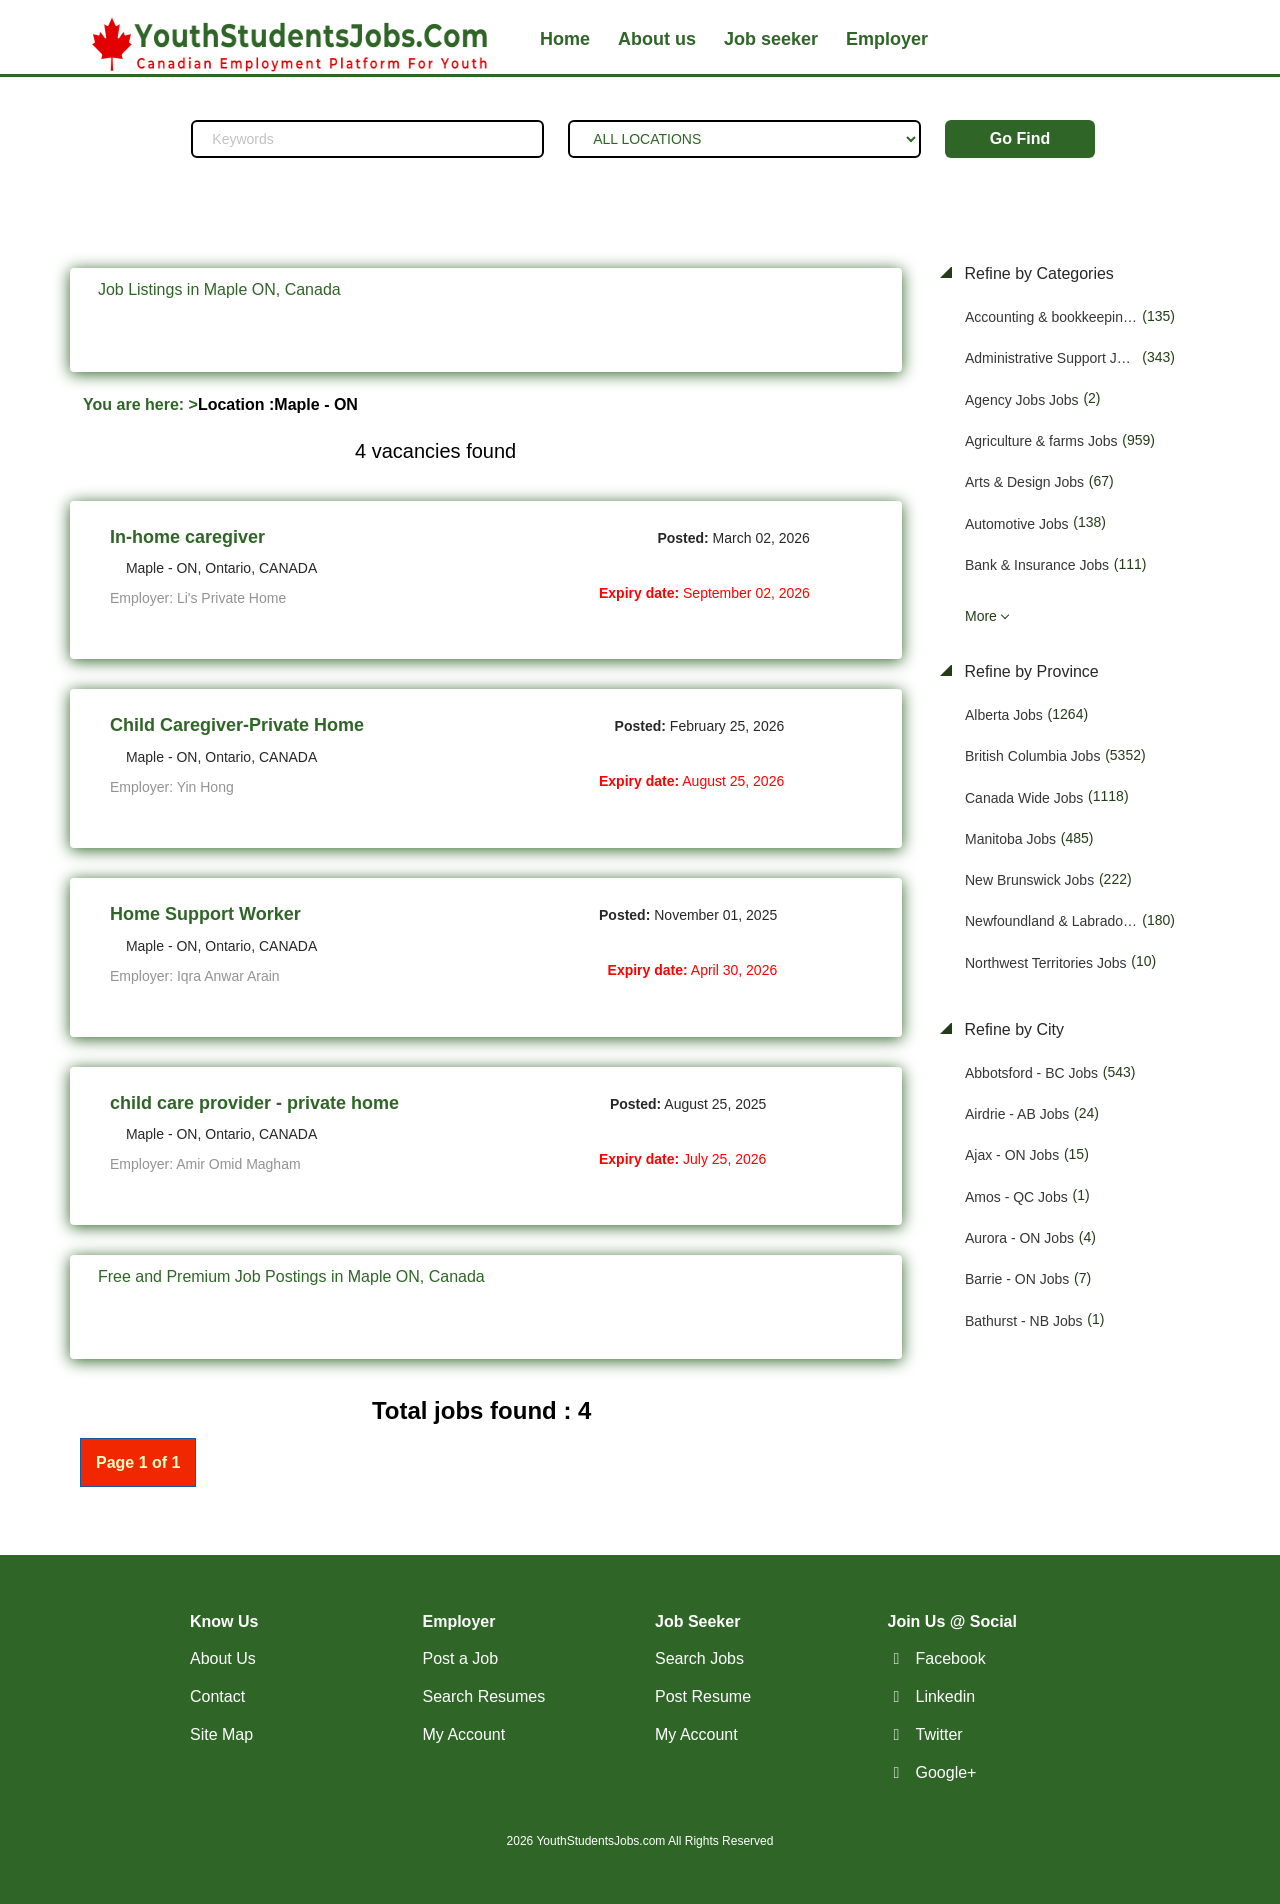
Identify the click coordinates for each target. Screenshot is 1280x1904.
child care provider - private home (254, 1103)
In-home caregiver (187, 537)
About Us (223, 1658)
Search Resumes (484, 1696)
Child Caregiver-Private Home (237, 725)
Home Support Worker (205, 914)
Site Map (221, 1734)
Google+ (946, 1772)
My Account (464, 1734)
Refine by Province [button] (1029, 671)
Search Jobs (699, 1658)
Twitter (939, 1734)
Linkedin (946, 1696)
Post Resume (703, 1696)
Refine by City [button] (1012, 1029)
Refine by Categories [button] (1037, 273)
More (981, 616)
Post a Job (461, 1658)
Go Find (1020, 138)
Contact (217, 1696)
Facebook (951, 1658)
